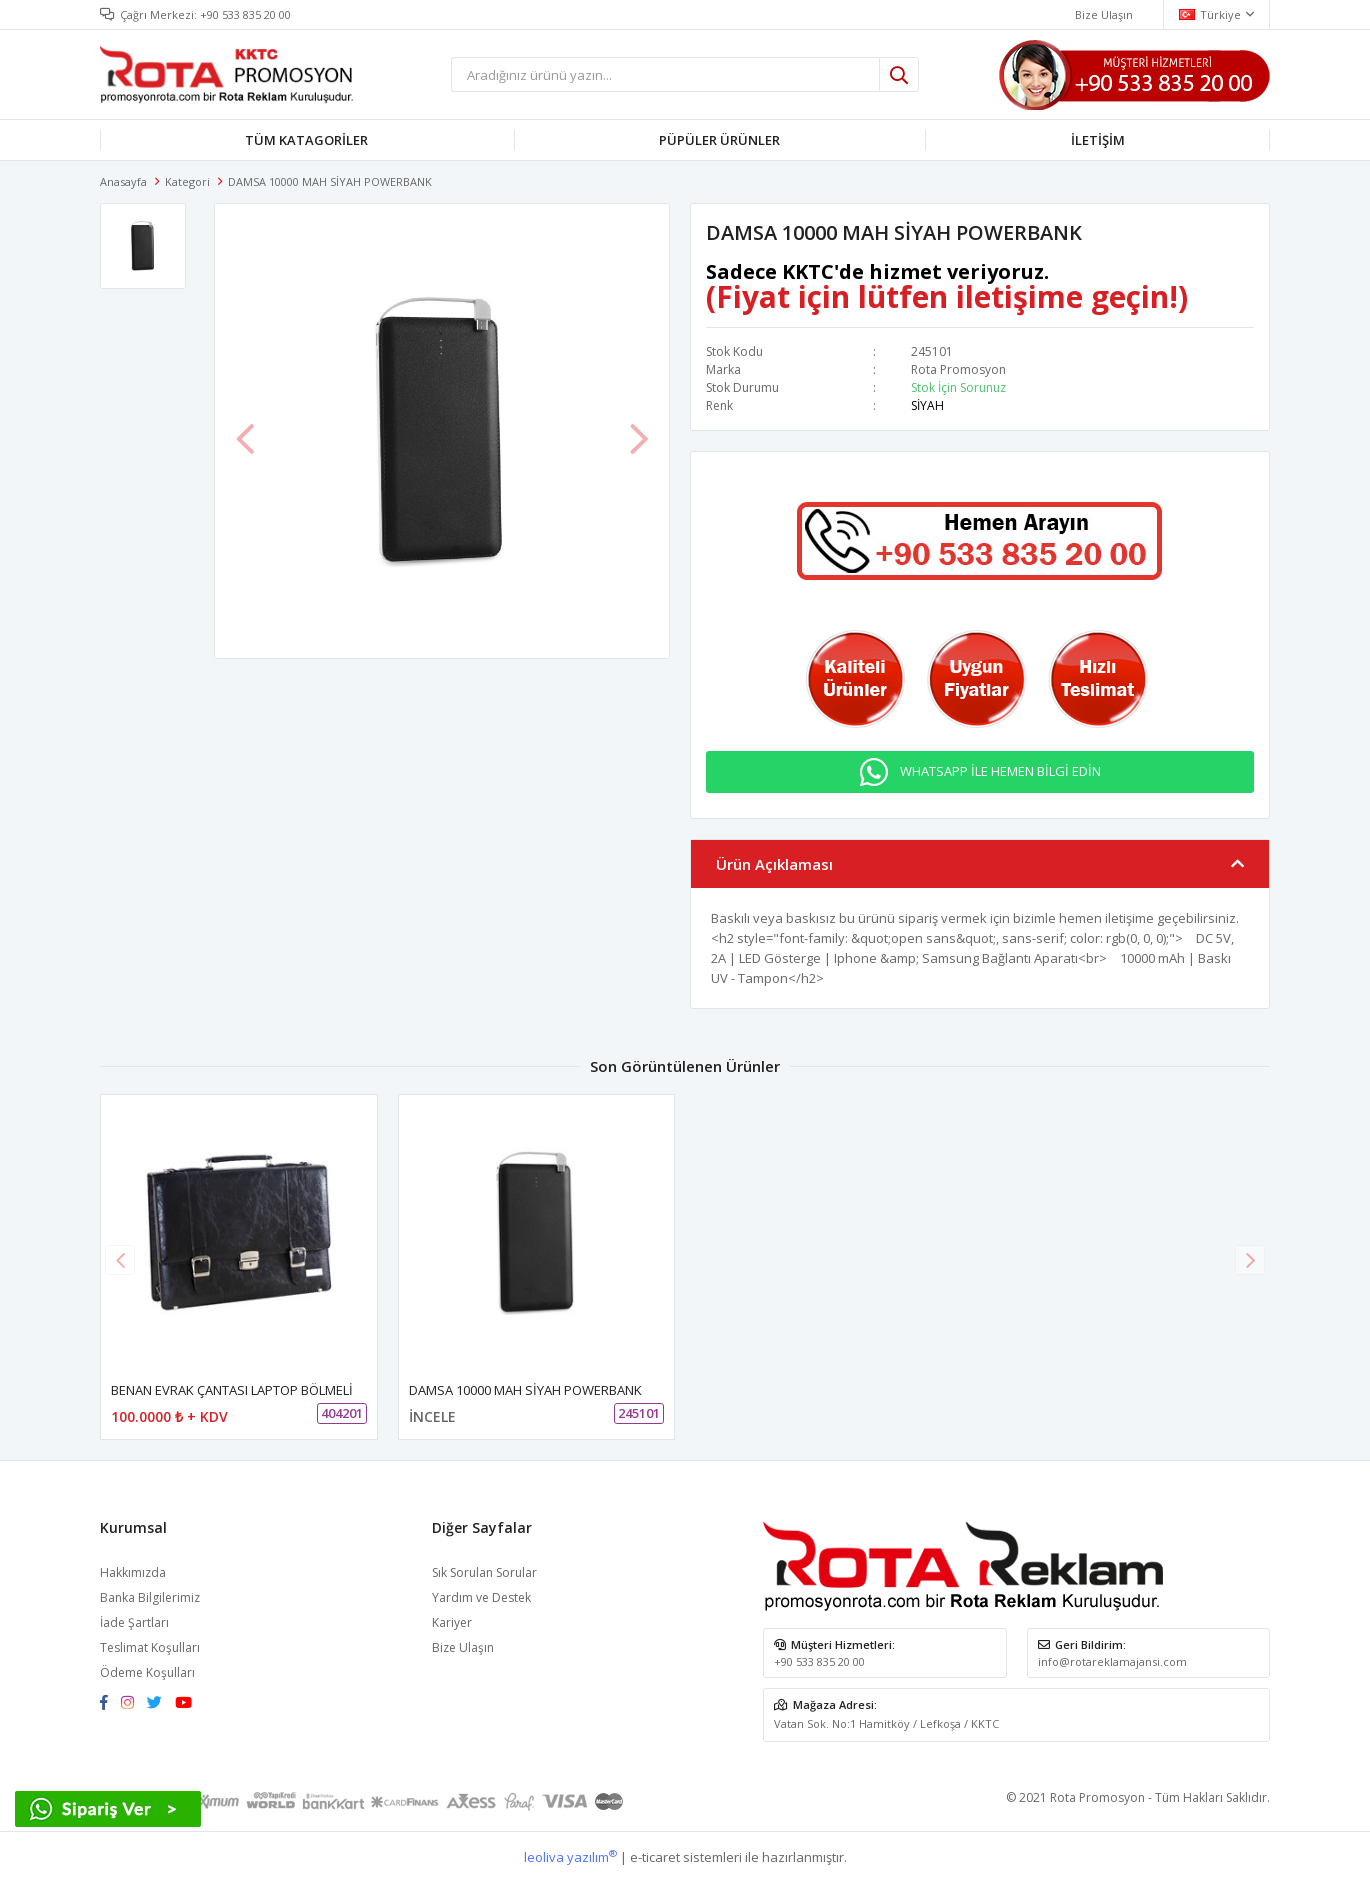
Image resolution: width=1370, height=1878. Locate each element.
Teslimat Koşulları (150, 1643)
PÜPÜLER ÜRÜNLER (719, 140)
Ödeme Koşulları (147, 1668)
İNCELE (432, 1412)
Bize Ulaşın (463, 1643)
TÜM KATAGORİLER (306, 140)
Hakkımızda (133, 1568)
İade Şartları (134, 1618)
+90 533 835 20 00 (245, 14)
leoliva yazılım (570, 1852)
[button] (1250, 1255)
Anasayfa (123, 181)
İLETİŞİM (1098, 140)
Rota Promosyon (958, 369)
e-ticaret (655, 1852)
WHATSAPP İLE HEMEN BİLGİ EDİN (1000, 767)
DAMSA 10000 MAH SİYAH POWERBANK (525, 1386)
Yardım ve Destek (481, 1593)
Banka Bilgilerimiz (150, 1593)
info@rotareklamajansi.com (1112, 1657)
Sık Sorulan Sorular (484, 1568)
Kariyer (452, 1618)
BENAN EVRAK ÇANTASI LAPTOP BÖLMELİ (232, 1386)
